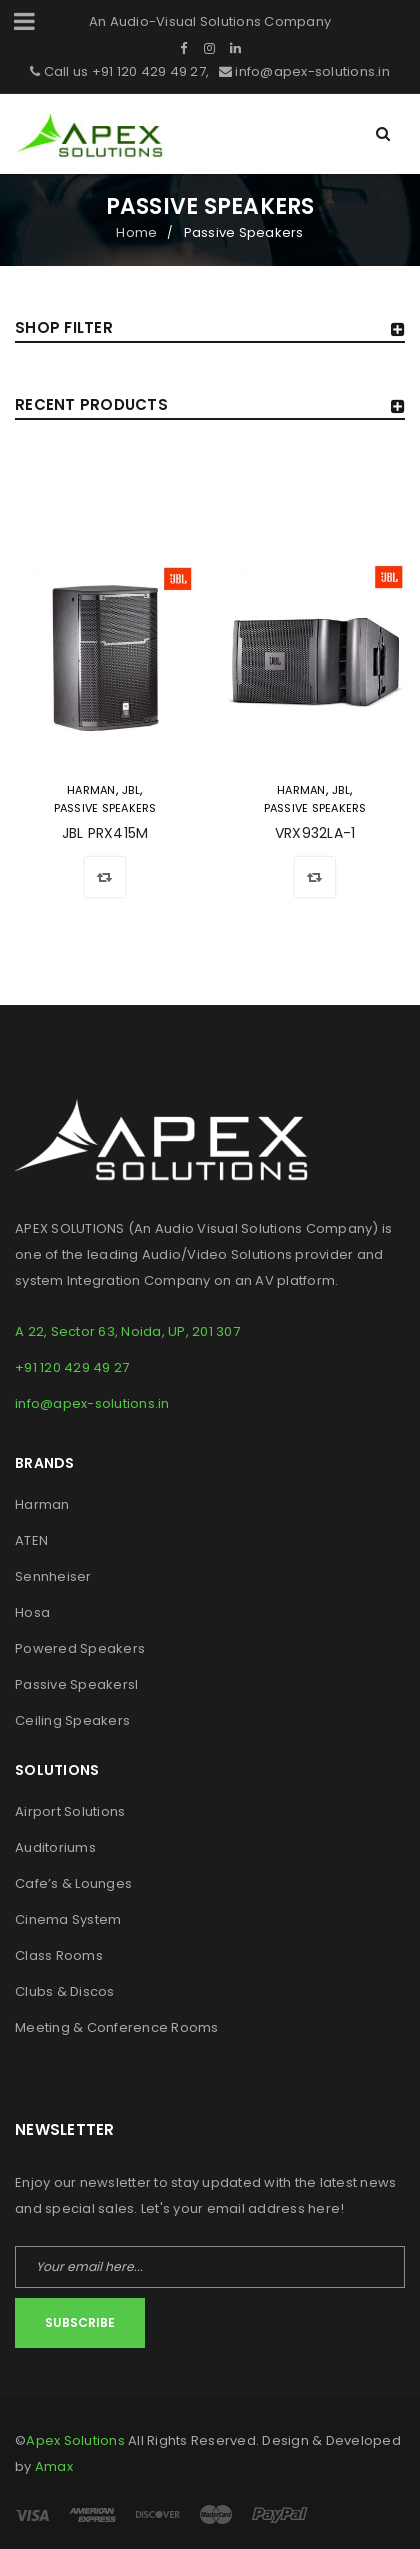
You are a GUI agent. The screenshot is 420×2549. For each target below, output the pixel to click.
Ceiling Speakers (72, 1720)
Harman (91, 790)
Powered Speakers (80, 1648)
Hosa (32, 1612)
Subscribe (80, 2322)
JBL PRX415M (105, 833)
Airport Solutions (70, 1811)
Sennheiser (53, 1576)
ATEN (31, 1540)
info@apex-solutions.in (311, 71)
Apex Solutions (75, 2440)
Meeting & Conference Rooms (117, 2027)
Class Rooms (59, 1955)
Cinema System (68, 1919)
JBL (131, 790)
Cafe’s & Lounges (73, 1883)
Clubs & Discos (65, 1991)
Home (136, 232)
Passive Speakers (105, 808)
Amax (54, 2466)
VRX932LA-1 (315, 833)
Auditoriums (55, 1847)
